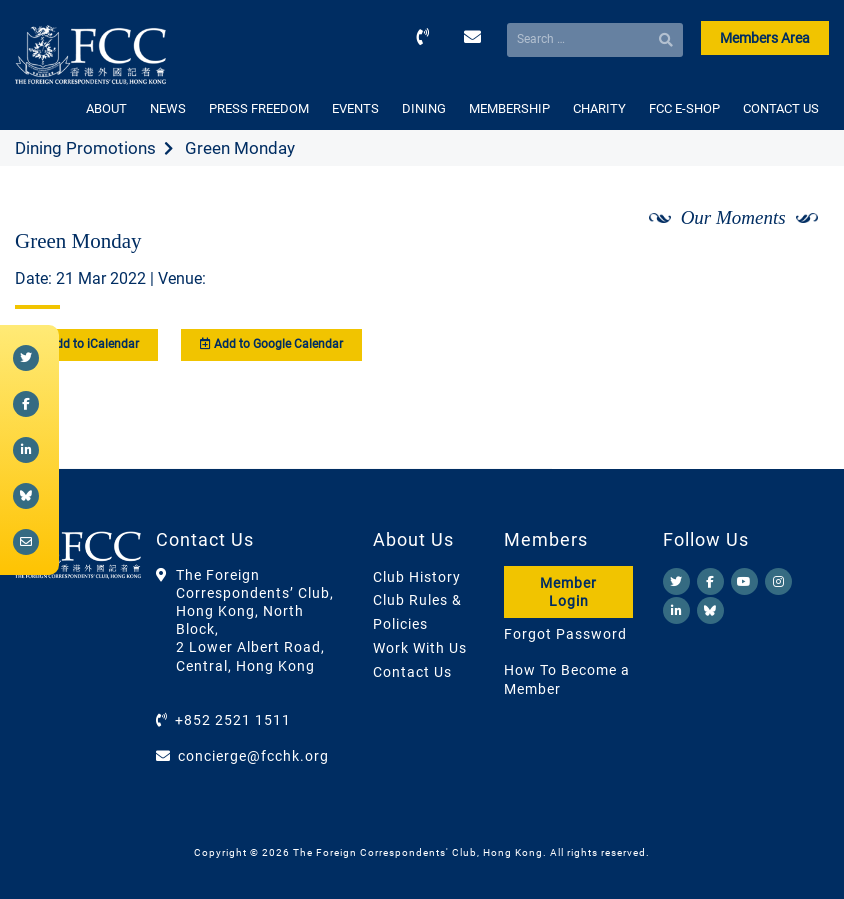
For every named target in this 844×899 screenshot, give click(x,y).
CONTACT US (781, 108)
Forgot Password (565, 634)
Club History (417, 577)
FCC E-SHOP (684, 108)
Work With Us (420, 648)
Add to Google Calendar (271, 344)
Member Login (568, 592)
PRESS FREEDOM (259, 108)
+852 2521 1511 (233, 720)
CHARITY (599, 108)
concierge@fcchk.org (253, 756)
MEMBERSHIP (509, 108)
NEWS (168, 108)
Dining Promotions (85, 148)
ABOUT (106, 108)
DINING (424, 108)
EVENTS (355, 108)
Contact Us (412, 672)
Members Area (765, 38)
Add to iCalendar (86, 344)
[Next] (792, 271)
